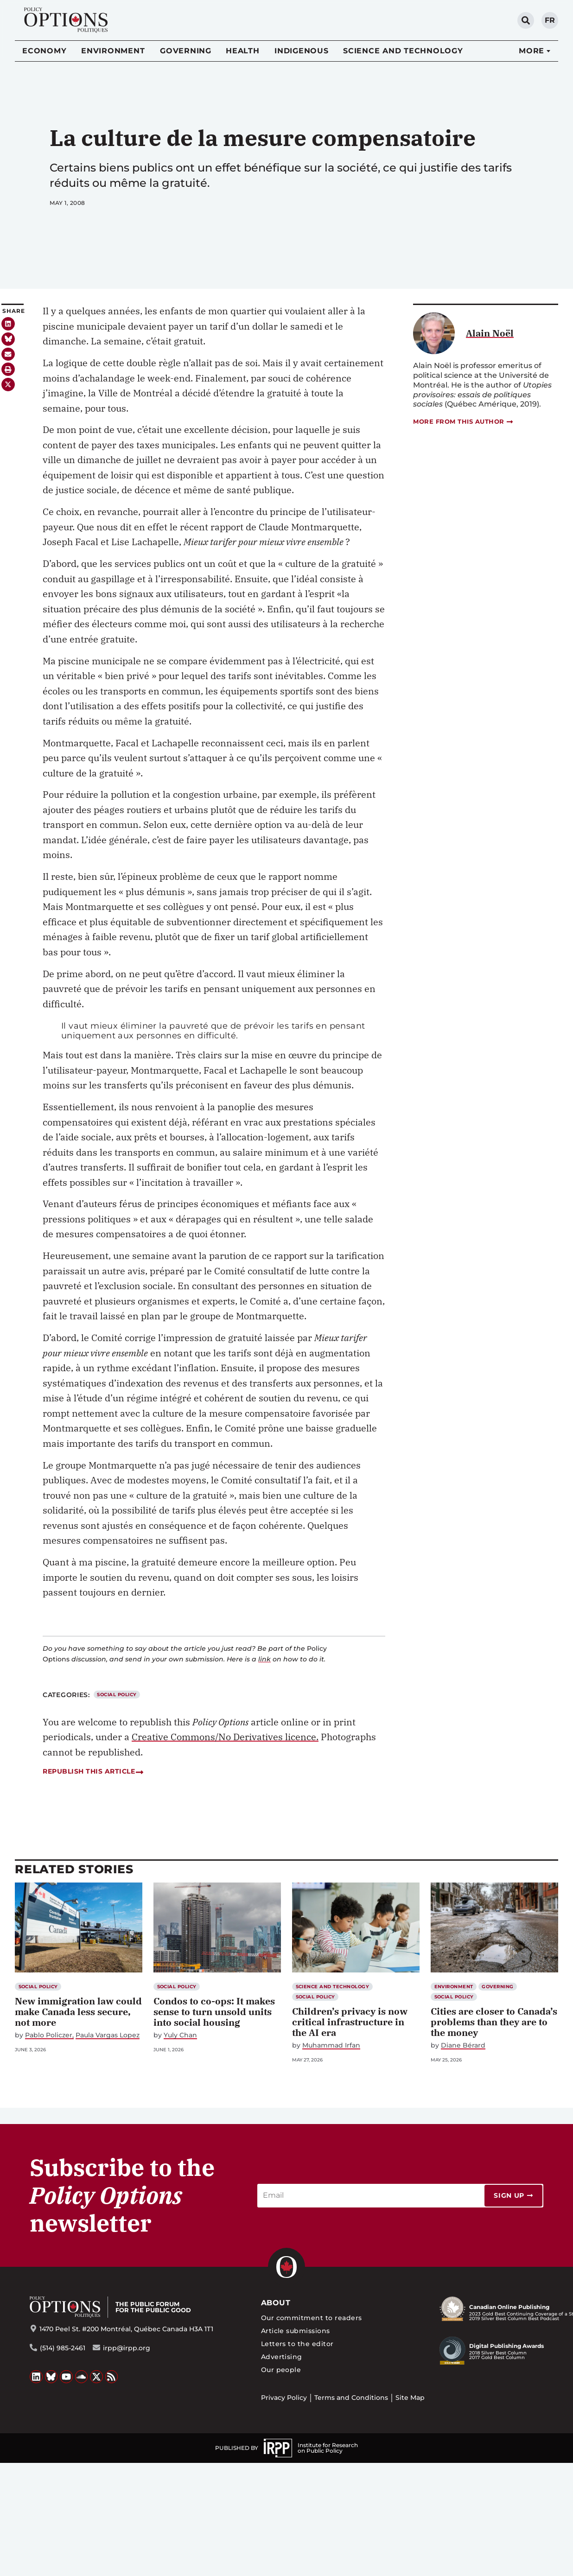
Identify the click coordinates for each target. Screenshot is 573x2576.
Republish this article (93, 1771)
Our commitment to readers (311, 2318)
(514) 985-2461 (62, 2348)
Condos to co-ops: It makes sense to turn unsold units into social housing (214, 2012)
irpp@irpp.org (126, 2348)
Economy (44, 50)
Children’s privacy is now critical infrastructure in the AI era (349, 2022)
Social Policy (116, 1695)
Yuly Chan (180, 2035)
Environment (113, 50)
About (275, 2302)
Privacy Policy (284, 2397)
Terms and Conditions (351, 2397)
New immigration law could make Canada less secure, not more (78, 2012)
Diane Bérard (463, 2045)
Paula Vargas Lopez (108, 2035)
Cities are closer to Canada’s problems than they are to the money (494, 2022)
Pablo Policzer (48, 2035)
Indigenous (301, 50)
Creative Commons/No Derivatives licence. (225, 1736)
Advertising (281, 2357)
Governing (185, 50)
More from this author (463, 422)
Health (243, 50)
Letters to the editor (297, 2344)
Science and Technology (403, 50)
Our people (281, 2370)
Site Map (410, 2397)
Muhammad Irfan (331, 2045)
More (531, 50)
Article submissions (295, 2331)
